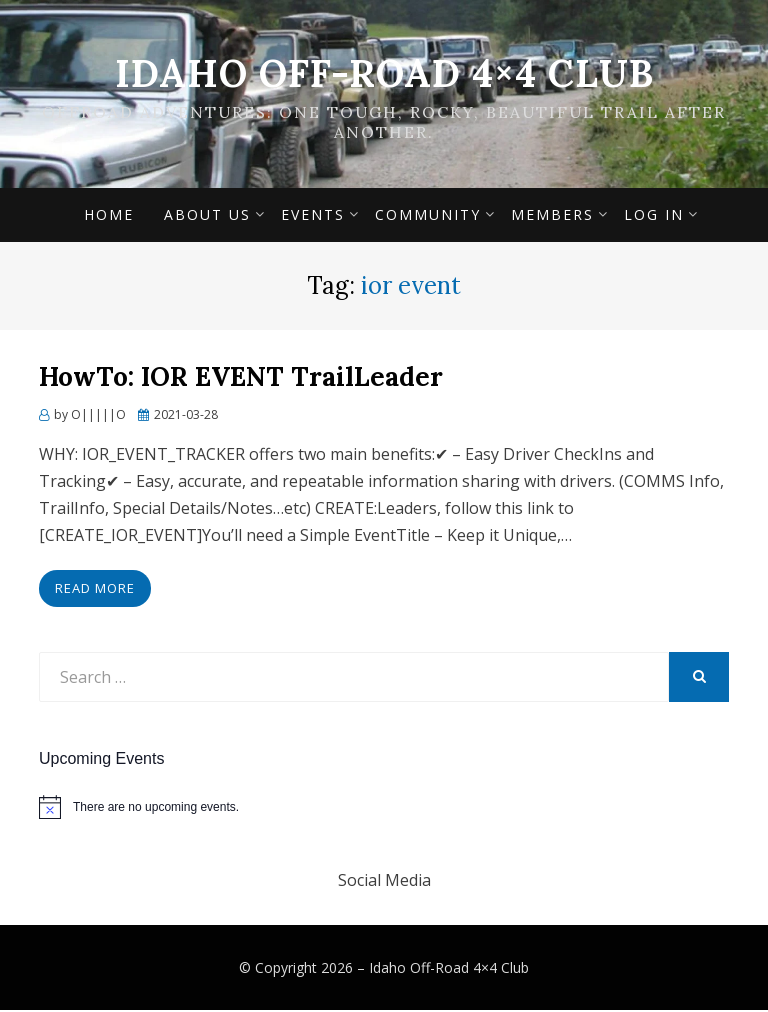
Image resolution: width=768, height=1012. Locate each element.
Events (313, 216)
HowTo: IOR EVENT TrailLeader (241, 379)
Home (109, 216)
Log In (654, 216)
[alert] (384, 809)
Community (428, 216)
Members (552, 216)
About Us (207, 216)
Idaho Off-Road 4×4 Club (384, 73)
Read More (95, 590)
